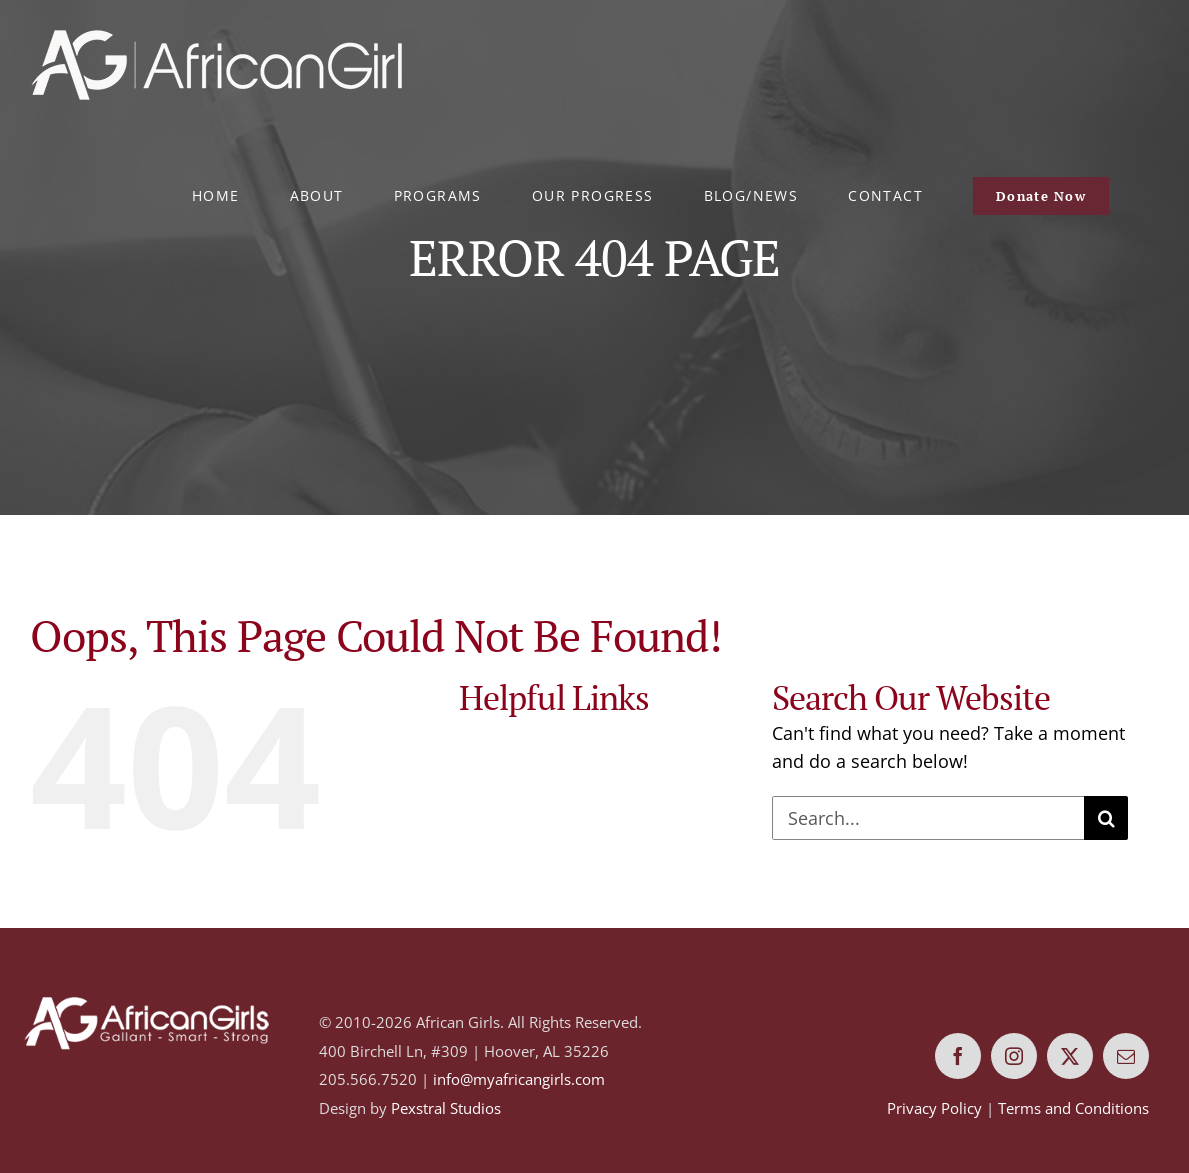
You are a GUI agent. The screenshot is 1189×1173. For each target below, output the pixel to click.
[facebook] (958, 1056)
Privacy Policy (934, 1108)
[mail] (1126, 1056)
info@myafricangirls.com (519, 1079)
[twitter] (1070, 1056)
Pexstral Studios (446, 1108)
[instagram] (1014, 1056)
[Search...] (928, 818)
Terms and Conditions (1073, 1108)
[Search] (1106, 818)
